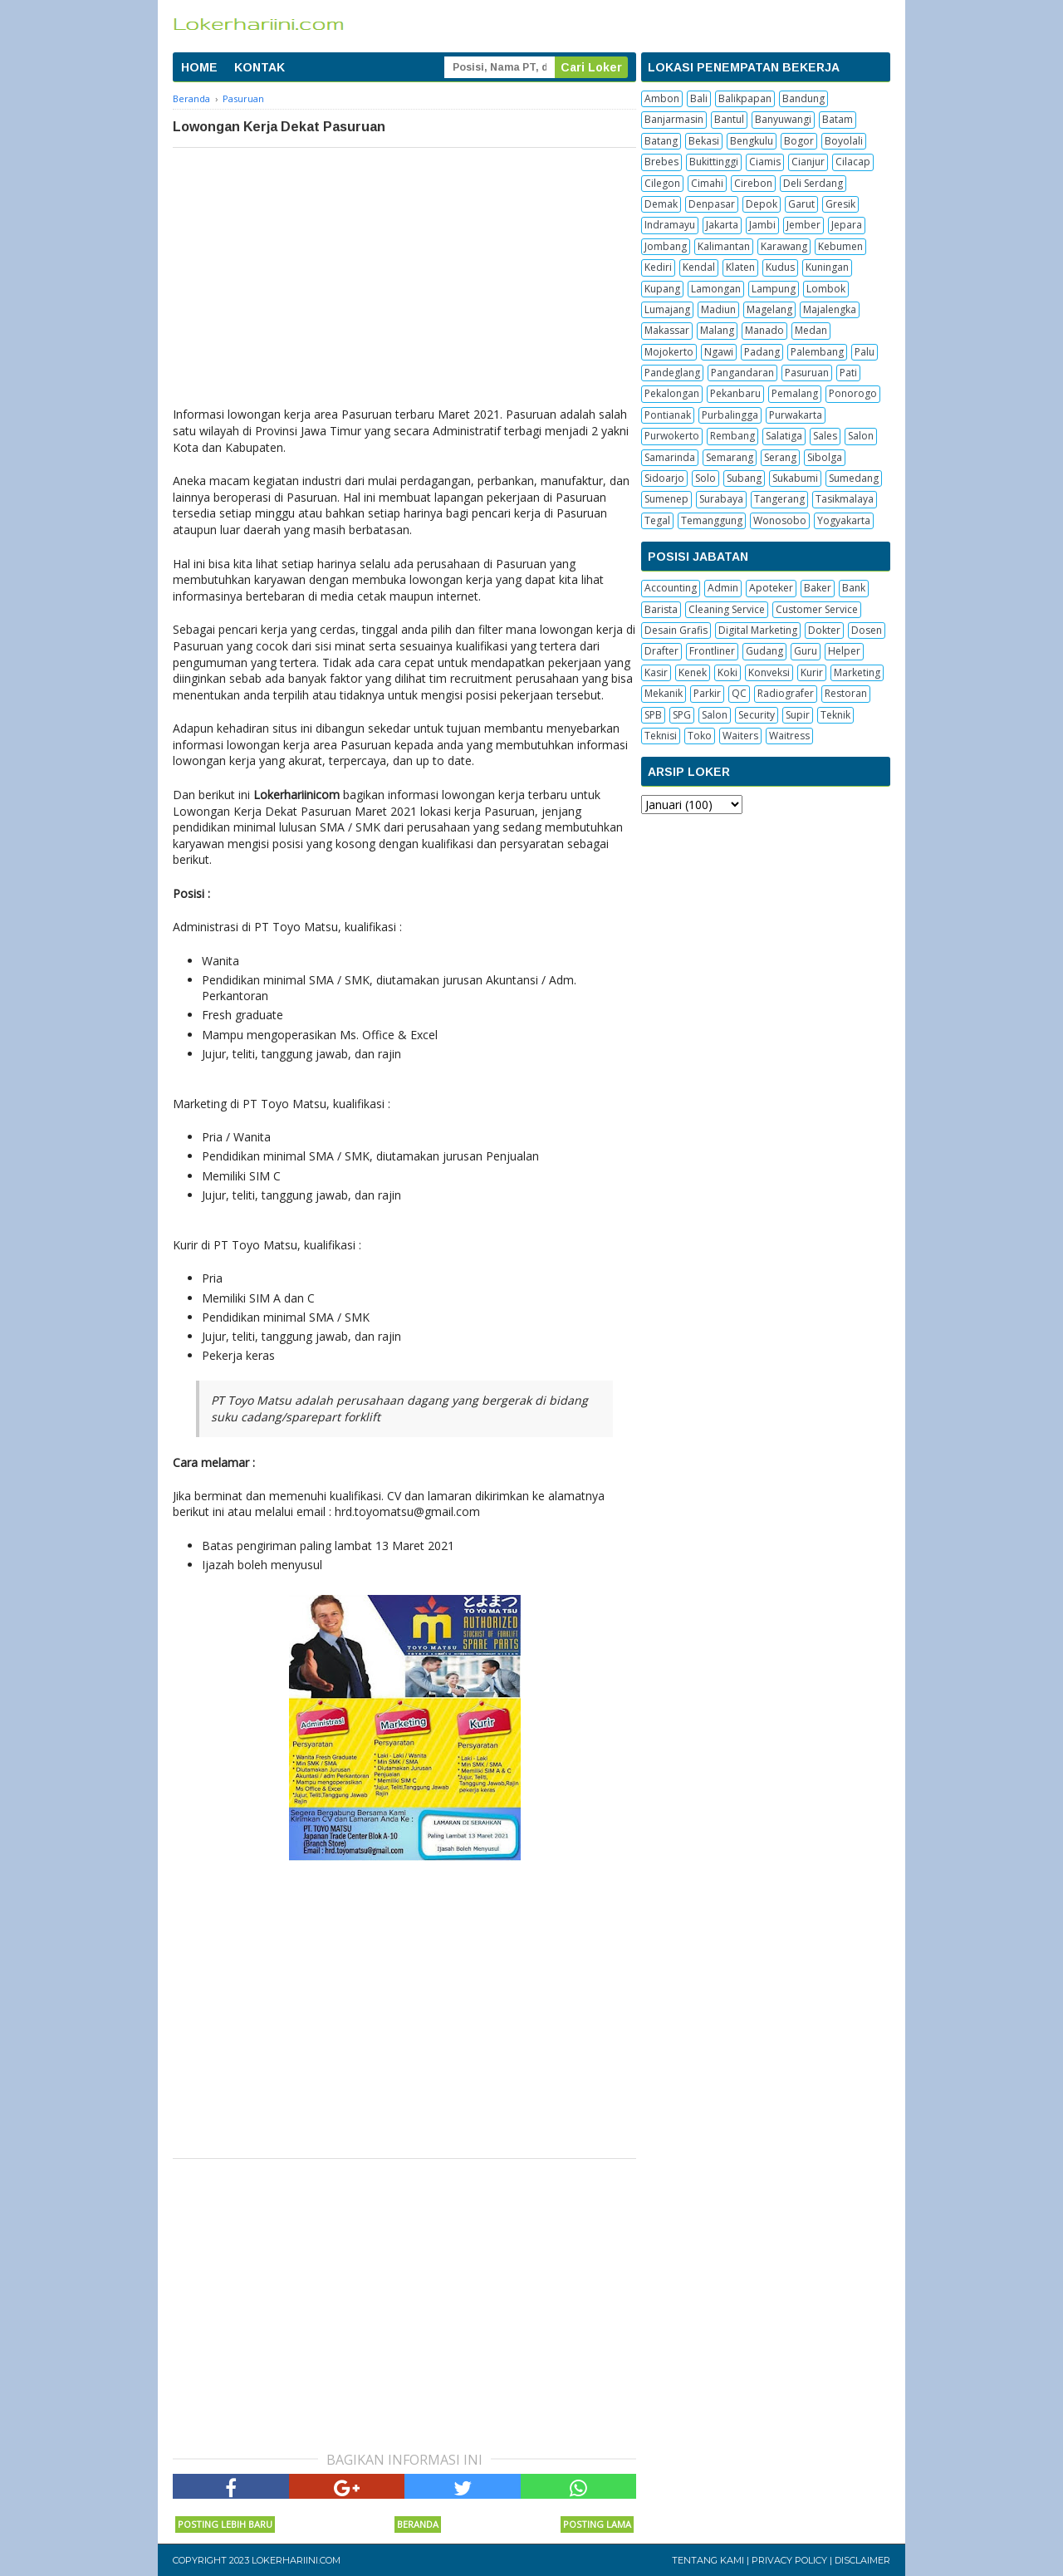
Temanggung (711, 520)
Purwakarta (795, 415)
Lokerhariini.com (296, 2560)
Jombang (665, 246)
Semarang (729, 457)
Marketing (857, 672)
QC (739, 693)
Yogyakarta (843, 520)
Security (756, 715)
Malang (717, 330)
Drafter (661, 651)
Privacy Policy (789, 2560)
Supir (798, 715)
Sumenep (666, 499)
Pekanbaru (735, 393)
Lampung (774, 289)
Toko (700, 736)
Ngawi (718, 352)
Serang (780, 457)
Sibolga (824, 457)
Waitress (789, 736)
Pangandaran (742, 373)
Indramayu (669, 225)
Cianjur (808, 162)
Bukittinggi (713, 162)
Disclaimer (862, 2560)
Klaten (740, 267)
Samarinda (669, 457)
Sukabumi (795, 478)
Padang (762, 352)
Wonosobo (779, 520)
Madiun (718, 309)
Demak (661, 204)
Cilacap (852, 162)
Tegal (657, 520)
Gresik (840, 204)
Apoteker (771, 588)
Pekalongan (671, 393)
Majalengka (829, 309)
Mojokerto (668, 352)
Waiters (740, 736)
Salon (861, 436)
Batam (837, 119)
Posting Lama (597, 2524)
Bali (699, 98)
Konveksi (769, 672)
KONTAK (259, 67)
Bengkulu (751, 141)
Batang (661, 141)
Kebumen (840, 246)
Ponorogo (853, 393)
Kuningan (827, 267)
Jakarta (722, 225)
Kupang (662, 289)
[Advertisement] (404, 272)
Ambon (661, 98)
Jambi (762, 225)
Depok (761, 204)
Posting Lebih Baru (225, 2524)
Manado (764, 330)
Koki (727, 672)
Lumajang (667, 309)
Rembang (732, 436)
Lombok (825, 289)
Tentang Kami (708, 2560)
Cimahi (707, 183)
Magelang (769, 309)
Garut (801, 204)
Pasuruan (807, 373)
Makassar (666, 330)
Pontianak (667, 415)
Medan (811, 330)
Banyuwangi (783, 119)
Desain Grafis (676, 630)
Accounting (670, 588)
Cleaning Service (726, 609)
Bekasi (703, 141)
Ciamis (765, 162)
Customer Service (817, 609)
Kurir (812, 672)
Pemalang (795, 393)
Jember (803, 225)
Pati (848, 373)
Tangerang (779, 499)
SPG (682, 715)
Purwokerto (671, 436)
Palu (864, 352)
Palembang (817, 352)
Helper (844, 651)
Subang (744, 478)
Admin (723, 588)
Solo (705, 478)
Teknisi (660, 736)
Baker (817, 588)
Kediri (658, 267)
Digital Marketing (757, 630)
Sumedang (854, 478)
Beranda (417, 2524)
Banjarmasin (673, 119)
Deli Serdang (813, 183)
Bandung (803, 98)
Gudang (764, 651)
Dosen (866, 630)
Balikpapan (745, 98)
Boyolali (844, 141)
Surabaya (721, 499)
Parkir (707, 693)
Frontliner (712, 651)
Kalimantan (724, 246)
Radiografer (785, 693)
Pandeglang (672, 373)
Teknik (835, 715)
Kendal (699, 267)
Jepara (846, 225)
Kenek (692, 672)
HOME (199, 67)
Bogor (799, 141)
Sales (825, 436)
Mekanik (663, 693)
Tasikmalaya (845, 499)
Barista (661, 609)
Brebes (661, 162)
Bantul (729, 119)
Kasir (656, 672)
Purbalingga (730, 415)
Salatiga (784, 436)
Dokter (824, 630)
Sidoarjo (664, 478)
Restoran (846, 693)
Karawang (784, 246)
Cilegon (662, 183)
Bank (853, 588)
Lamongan (716, 289)
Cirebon (753, 183)
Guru (805, 651)
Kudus (780, 267)
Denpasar (711, 204)
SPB (653, 715)
